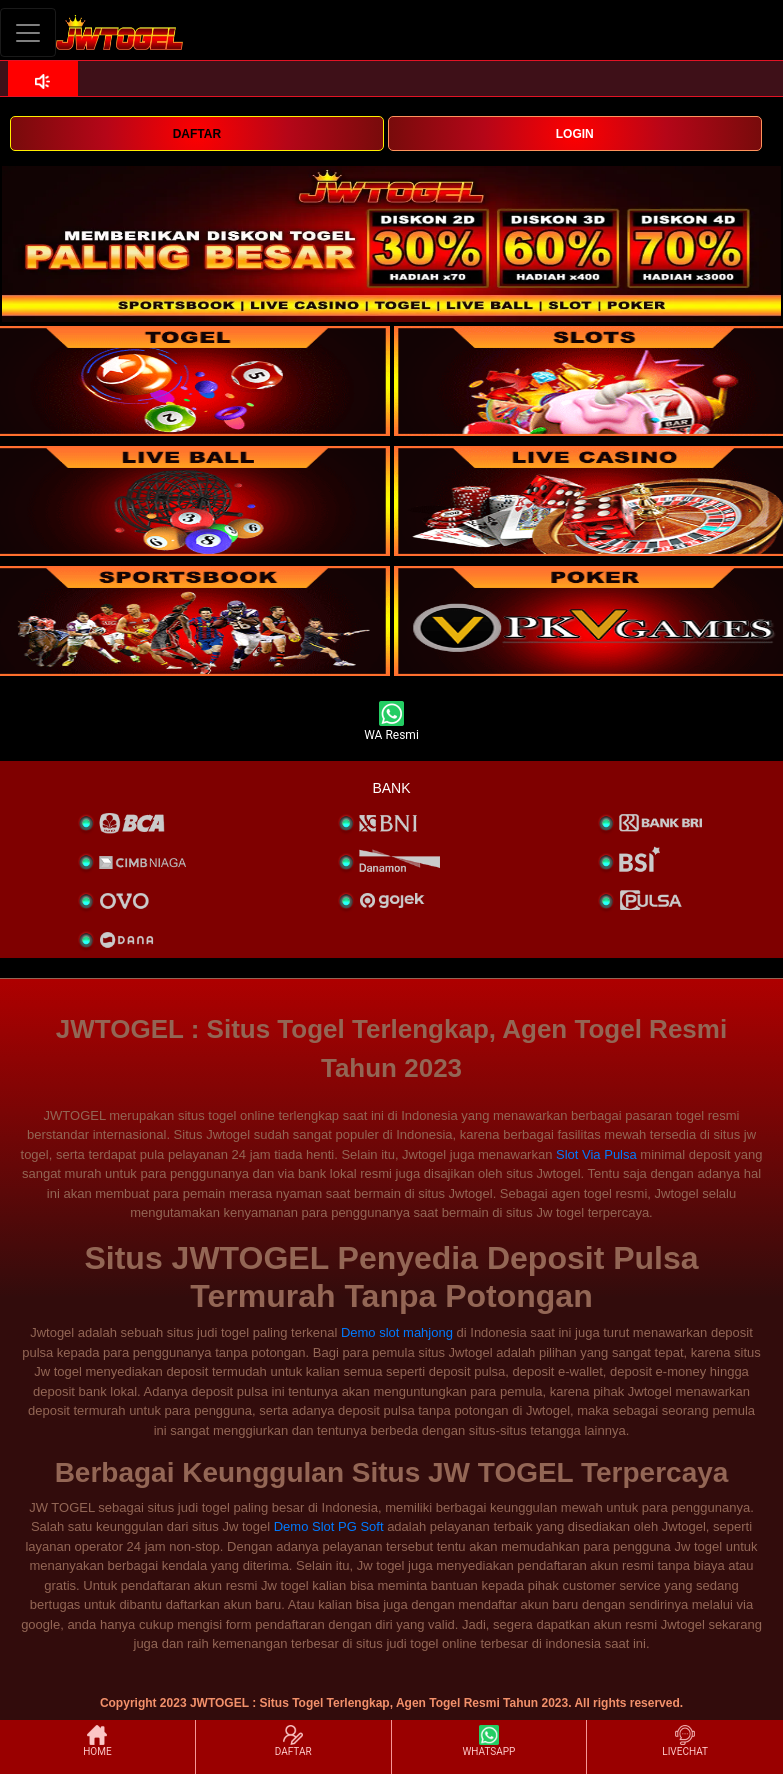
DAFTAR (197, 134)
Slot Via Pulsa (596, 1154)
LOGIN (575, 134)
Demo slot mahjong (397, 1332)
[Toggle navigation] (28, 32)
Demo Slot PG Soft (329, 1526)
